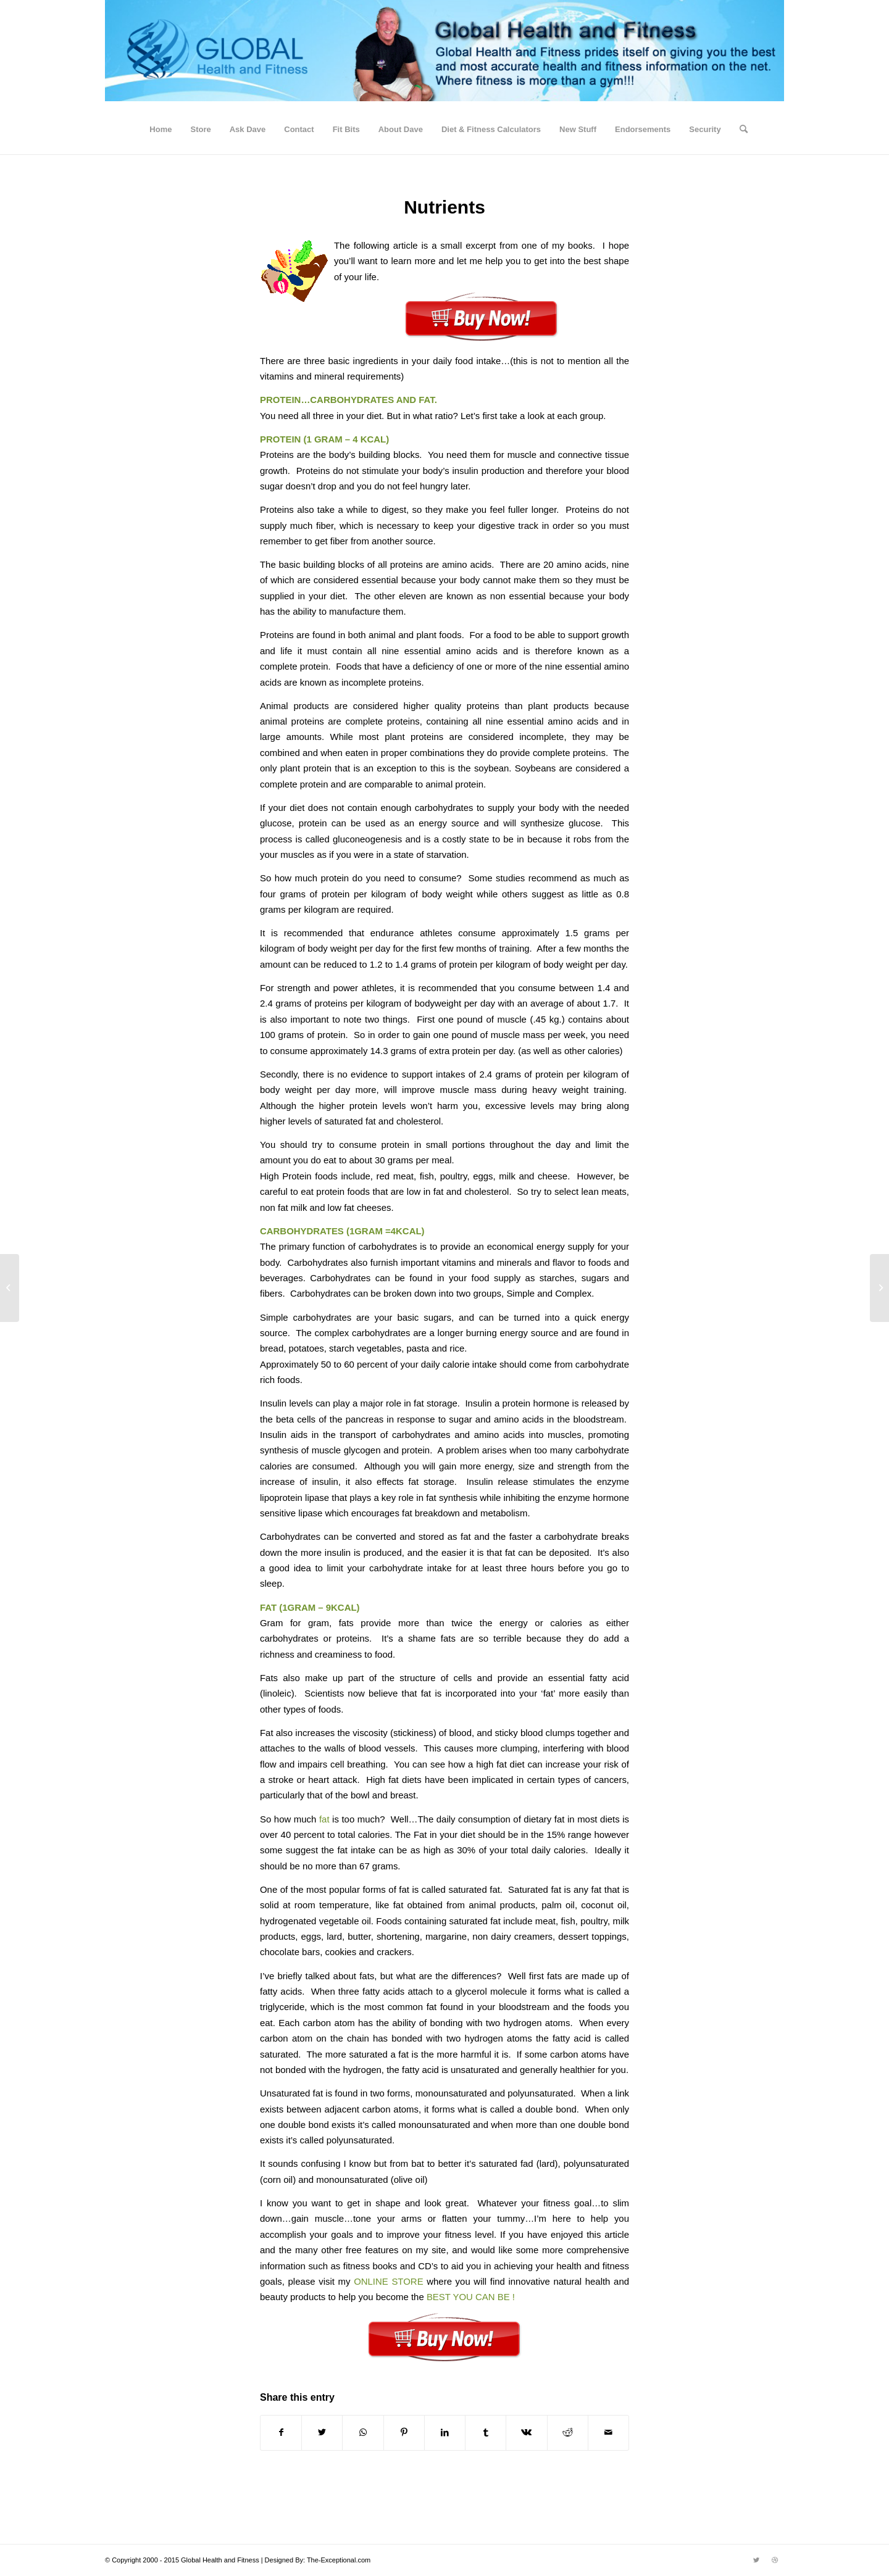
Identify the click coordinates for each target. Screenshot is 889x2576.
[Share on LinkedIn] (445, 2432)
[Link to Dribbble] (775, 2560)
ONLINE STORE (390, 2281)
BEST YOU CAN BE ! (471, 2296)
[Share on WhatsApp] (363, 2432)
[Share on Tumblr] (485, 2432)
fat (325, 1819)
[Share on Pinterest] (404, 2432)
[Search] (740, 129)
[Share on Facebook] (281, 2432)
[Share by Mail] (608, 2432)
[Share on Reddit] (568, 2432)
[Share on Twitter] (322, 2432)
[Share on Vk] (526, 2432)
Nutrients (444, 207)
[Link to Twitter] (756, 2560)
